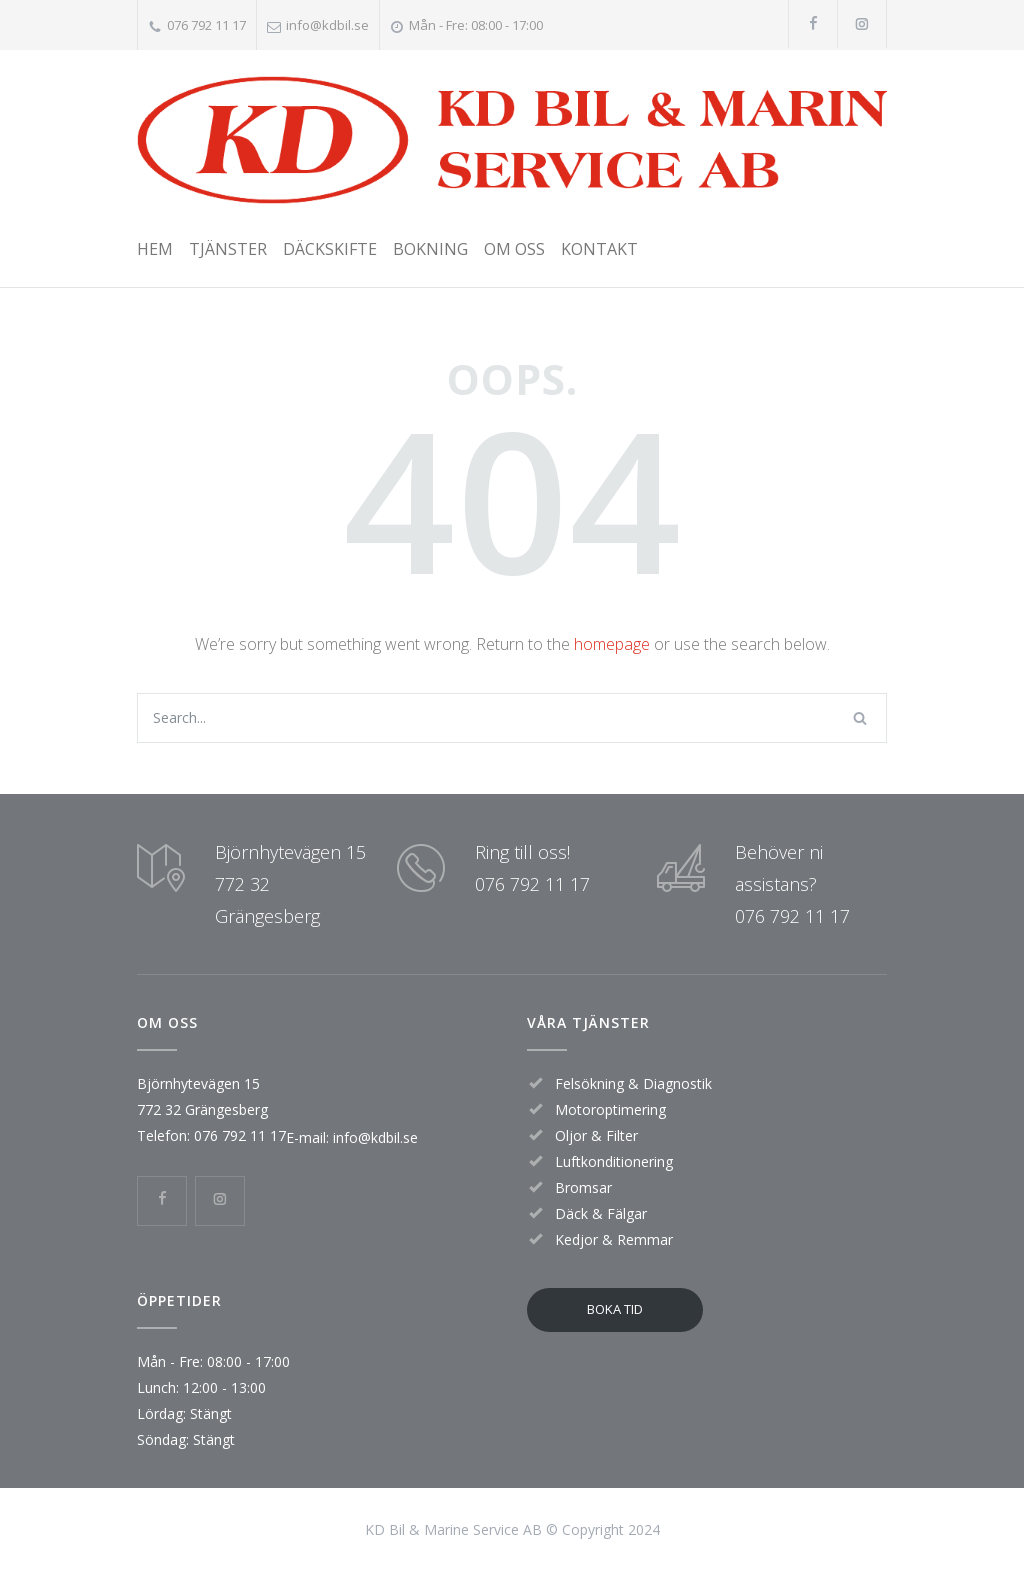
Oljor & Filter (596, 1135)
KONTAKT (599, 249)
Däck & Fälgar (601, 1213)
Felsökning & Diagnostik (633, 1083)
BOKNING (430, 249)
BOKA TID (615, 1309)
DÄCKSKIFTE (330, 249)
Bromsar (583, 1187)
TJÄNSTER (228, 249)
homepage (612, 644)
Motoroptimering (610, 1109)
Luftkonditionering (614, 1161)
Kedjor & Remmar (614, 1239)
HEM (155, 249)
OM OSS (514, 249)
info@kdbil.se (327, 25)
